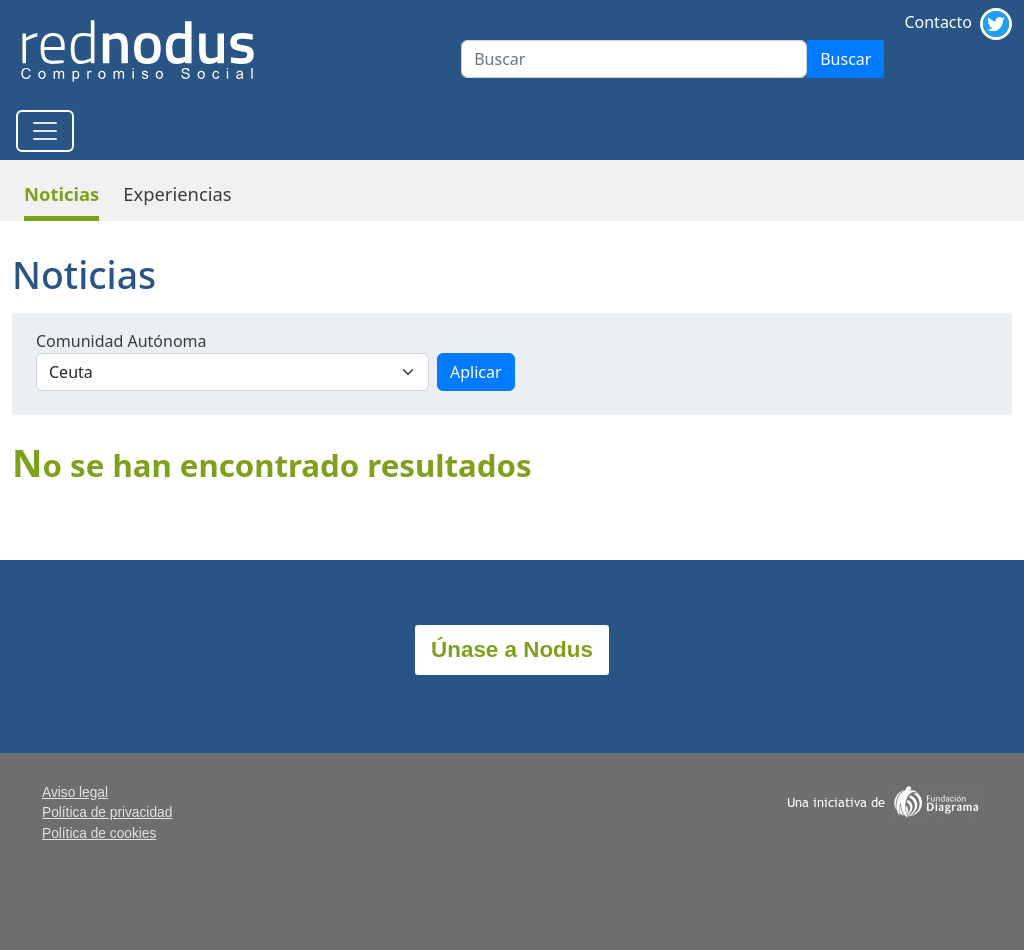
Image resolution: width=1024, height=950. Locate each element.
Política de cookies (99, 833)
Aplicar (476, 372)
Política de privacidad (107, 812)
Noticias (61, 193)
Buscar (845, 59)
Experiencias (177, 193)
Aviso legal (75, 792)
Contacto (938, 22)
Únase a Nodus (512, 649)
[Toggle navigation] (45, 131)
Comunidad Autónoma (121, 341)
